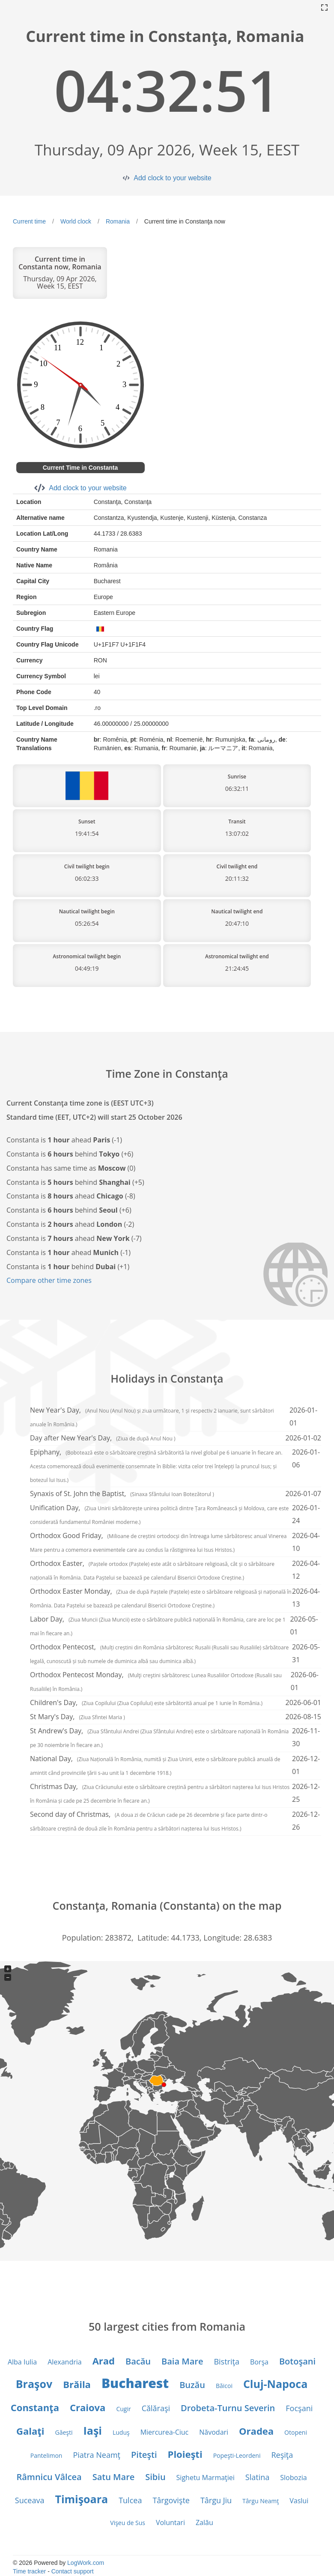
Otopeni (295, 2432)
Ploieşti (185, 2454)
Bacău (138, 2361)
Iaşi (93, 2430)
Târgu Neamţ (260, 2501)
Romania (118, 221)
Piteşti (144, 2454)
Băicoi (224, 2386)
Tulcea (130, 2500)
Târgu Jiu (216, 2500)
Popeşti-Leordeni (237, 2455)
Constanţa (35, 2407)
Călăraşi (156, 2408)
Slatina (257, 2477)
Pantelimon (46, 2455)
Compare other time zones (49, 1280)
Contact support (72, 2571)
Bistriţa (226, 2361)
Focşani (299, 2408)
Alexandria (64, 2362)
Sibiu (155, 2477)
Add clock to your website (172, 178)
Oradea (256, 2430)
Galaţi (30, 2430)
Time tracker (29, 2571)
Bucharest (135, 2383)
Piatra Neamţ (96, 2455)
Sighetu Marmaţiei (205, 2477)
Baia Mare (182, 2361)
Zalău (204, 2522)
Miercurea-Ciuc (164, 2432)
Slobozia (293, 2477)
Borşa (259, 2362)
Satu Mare (113, 2477)
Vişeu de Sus (127, 2523)
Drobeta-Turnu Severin (228, 2408)
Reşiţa (282, 2455)
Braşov (34, 2383)
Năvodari (213, 2432)
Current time (29, 221)
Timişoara (81, 2499)
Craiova (87, 2407)
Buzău (192, 2385)
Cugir (123, 2409)
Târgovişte (171, 2500)
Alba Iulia (22, 2362)
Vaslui (298, 2500)
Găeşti (64, 2432)
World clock (75, 221)
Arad (103, 2360)
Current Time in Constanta (80, 467)
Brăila (77, 2384)
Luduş (121, 2432)
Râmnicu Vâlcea (48, 2477)
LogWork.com (85, 2562)
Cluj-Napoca (275, 2383)
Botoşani (297, 2361)
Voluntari (170, 2522)
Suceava (30, 2500)
